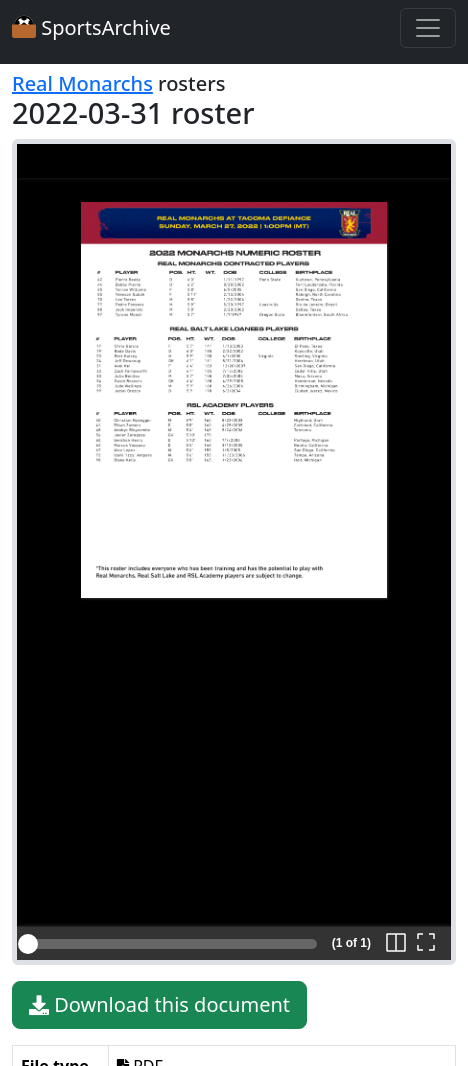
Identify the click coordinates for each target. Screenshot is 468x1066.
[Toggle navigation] (428, 28)
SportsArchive (91, 27)
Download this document (159, 1005)
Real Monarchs (82, 83)
